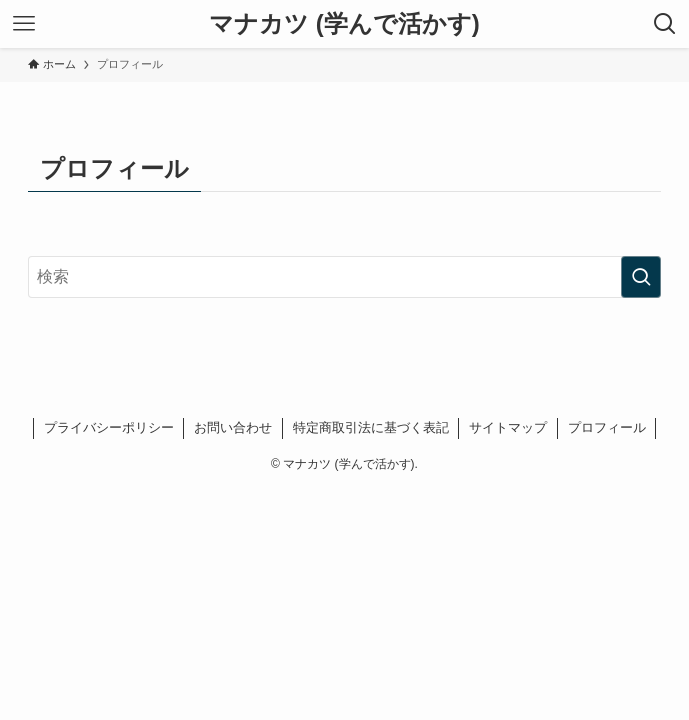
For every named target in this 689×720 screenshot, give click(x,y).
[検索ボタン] (665, 24)
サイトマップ (508, 427)
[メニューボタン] (24, 24)
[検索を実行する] (641, 277)
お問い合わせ (233, 427)
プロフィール (607, 427)
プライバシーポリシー (109, 427)
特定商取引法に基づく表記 (371, 427)
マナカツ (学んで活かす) (344, 24)
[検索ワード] (345, 277)
